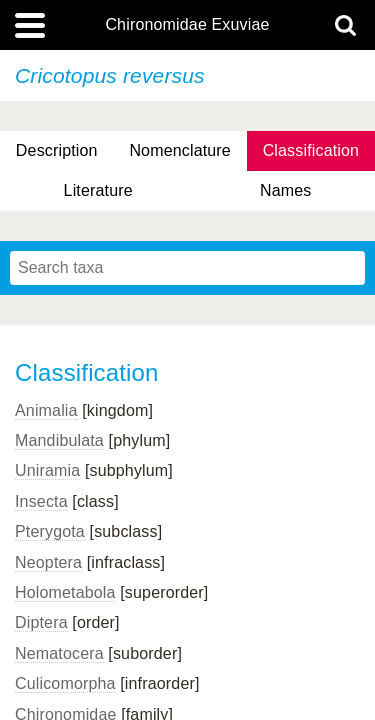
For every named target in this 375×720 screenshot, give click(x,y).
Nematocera (59, 653)
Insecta (41, 501)
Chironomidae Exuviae (187, 25)
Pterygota (50, 531)
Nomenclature (180, 150)
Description (57, 150)
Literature (98, 190)
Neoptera (48, 562)
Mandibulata (59, 440)
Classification (311, 150)
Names (285, 190)
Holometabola (65, 592)
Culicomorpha (65, 683)
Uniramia (47, 470)
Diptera (41, 622)
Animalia (46, 410)
